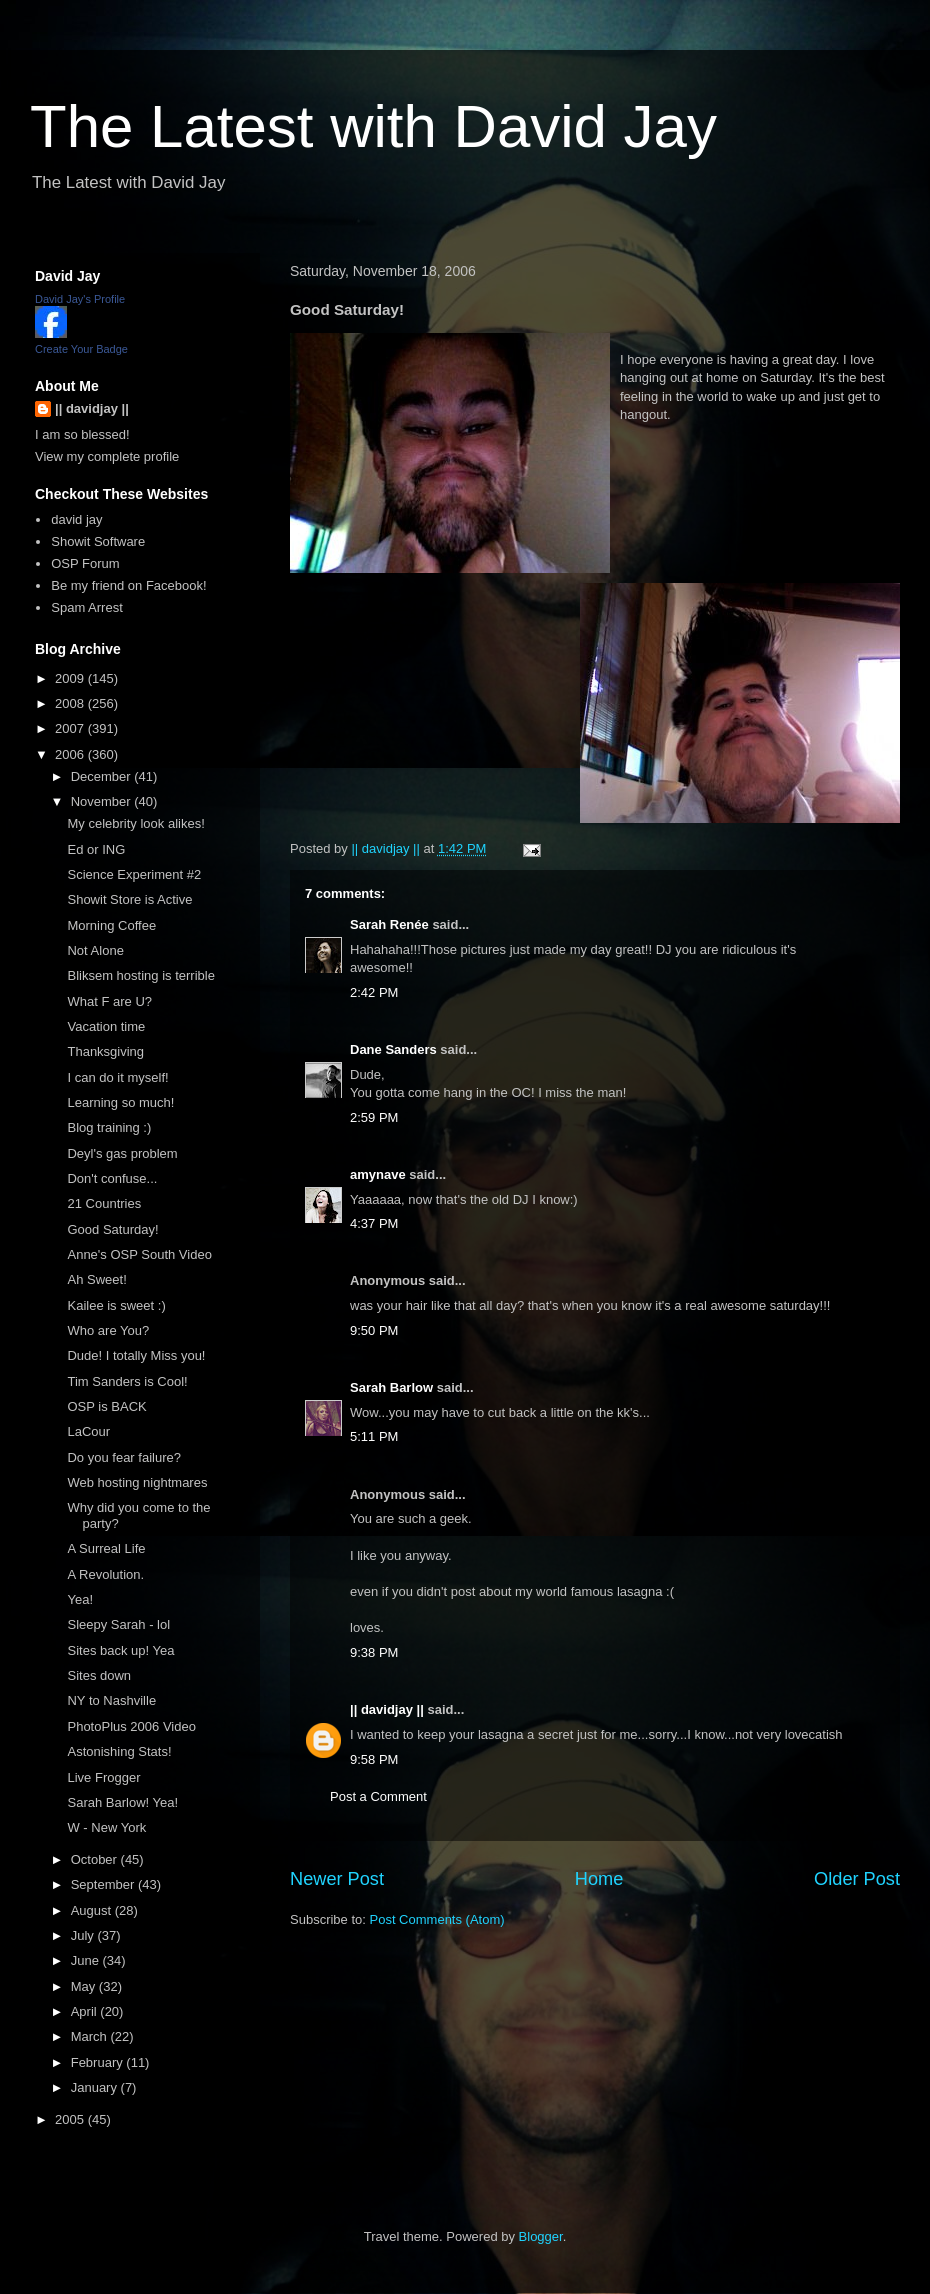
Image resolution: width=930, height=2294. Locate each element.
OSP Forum (85, 563)
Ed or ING (96, 849)
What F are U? (109, 1001)
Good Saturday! (112, 1229)
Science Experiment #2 (134, 874)
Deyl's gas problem (122, 1153)
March (91, 2036)
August (93, 1910)
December (103, 776)
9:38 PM (374, 1652)
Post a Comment (378, 1796)
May (85, 1986)
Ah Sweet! (96, 1279)
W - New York (106, 1827)
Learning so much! (120, 1102)
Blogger (541, 2236)
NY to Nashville (111, 1700)
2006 (71, 754)
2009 (71, 678)
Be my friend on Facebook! (128, 585)
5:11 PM (374, 1436)
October (96, 1859)
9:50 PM (374, 1330)
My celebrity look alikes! (135, 823)
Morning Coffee (111, 925)
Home (599, 1879)
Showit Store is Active (129, 899)
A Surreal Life (106, 1548)
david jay (76, 519)
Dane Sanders (393, 1049)
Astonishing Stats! (119, 1751)
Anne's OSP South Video (139, 1254)
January (96, 2087)
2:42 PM (374, 992)
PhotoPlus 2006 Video (131, 1726)
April (86, 2011)
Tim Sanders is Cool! (127, 1381)
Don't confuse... (112, 1178)
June (87, 1960)
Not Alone (95, 950)
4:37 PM (374, 1223)
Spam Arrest (87, 607)
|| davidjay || (387, 1709)
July (84, 1935)
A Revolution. (105, 1574)
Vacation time (106, 1026)
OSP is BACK (106, 1406)
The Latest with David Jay (373, 126)
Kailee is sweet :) (116, 1305)
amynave (378, 1174)
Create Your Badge (81, 349)
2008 (71, 703)
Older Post (857, 1879)
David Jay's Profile (80, 299)
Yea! (80, 1599)
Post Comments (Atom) (437, 1919)
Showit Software (98, 541)
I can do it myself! (117, 1077)
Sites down (99, 1675)
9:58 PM (374, 1759)
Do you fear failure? (123, 1457)
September (104, 1884)
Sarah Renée (389, 924)
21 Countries (104, 1203)
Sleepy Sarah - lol (118, 1624)
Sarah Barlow (391, 1387)
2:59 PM (374, 1117)
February (99, 2062)
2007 (71, 728)
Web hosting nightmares (137, 1482)
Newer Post (337, 1879)
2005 (71, 2119)
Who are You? (108, 1330)
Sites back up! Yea (120, 1650)
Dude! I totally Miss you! (136, 1355)
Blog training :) (109, 1127)
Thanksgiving (105, 1051)
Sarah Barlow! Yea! (122, 1802)
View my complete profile (107, 456)
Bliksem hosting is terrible (140, 975)
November (103, 801)
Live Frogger (103, 1777)
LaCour (88, 1431)
